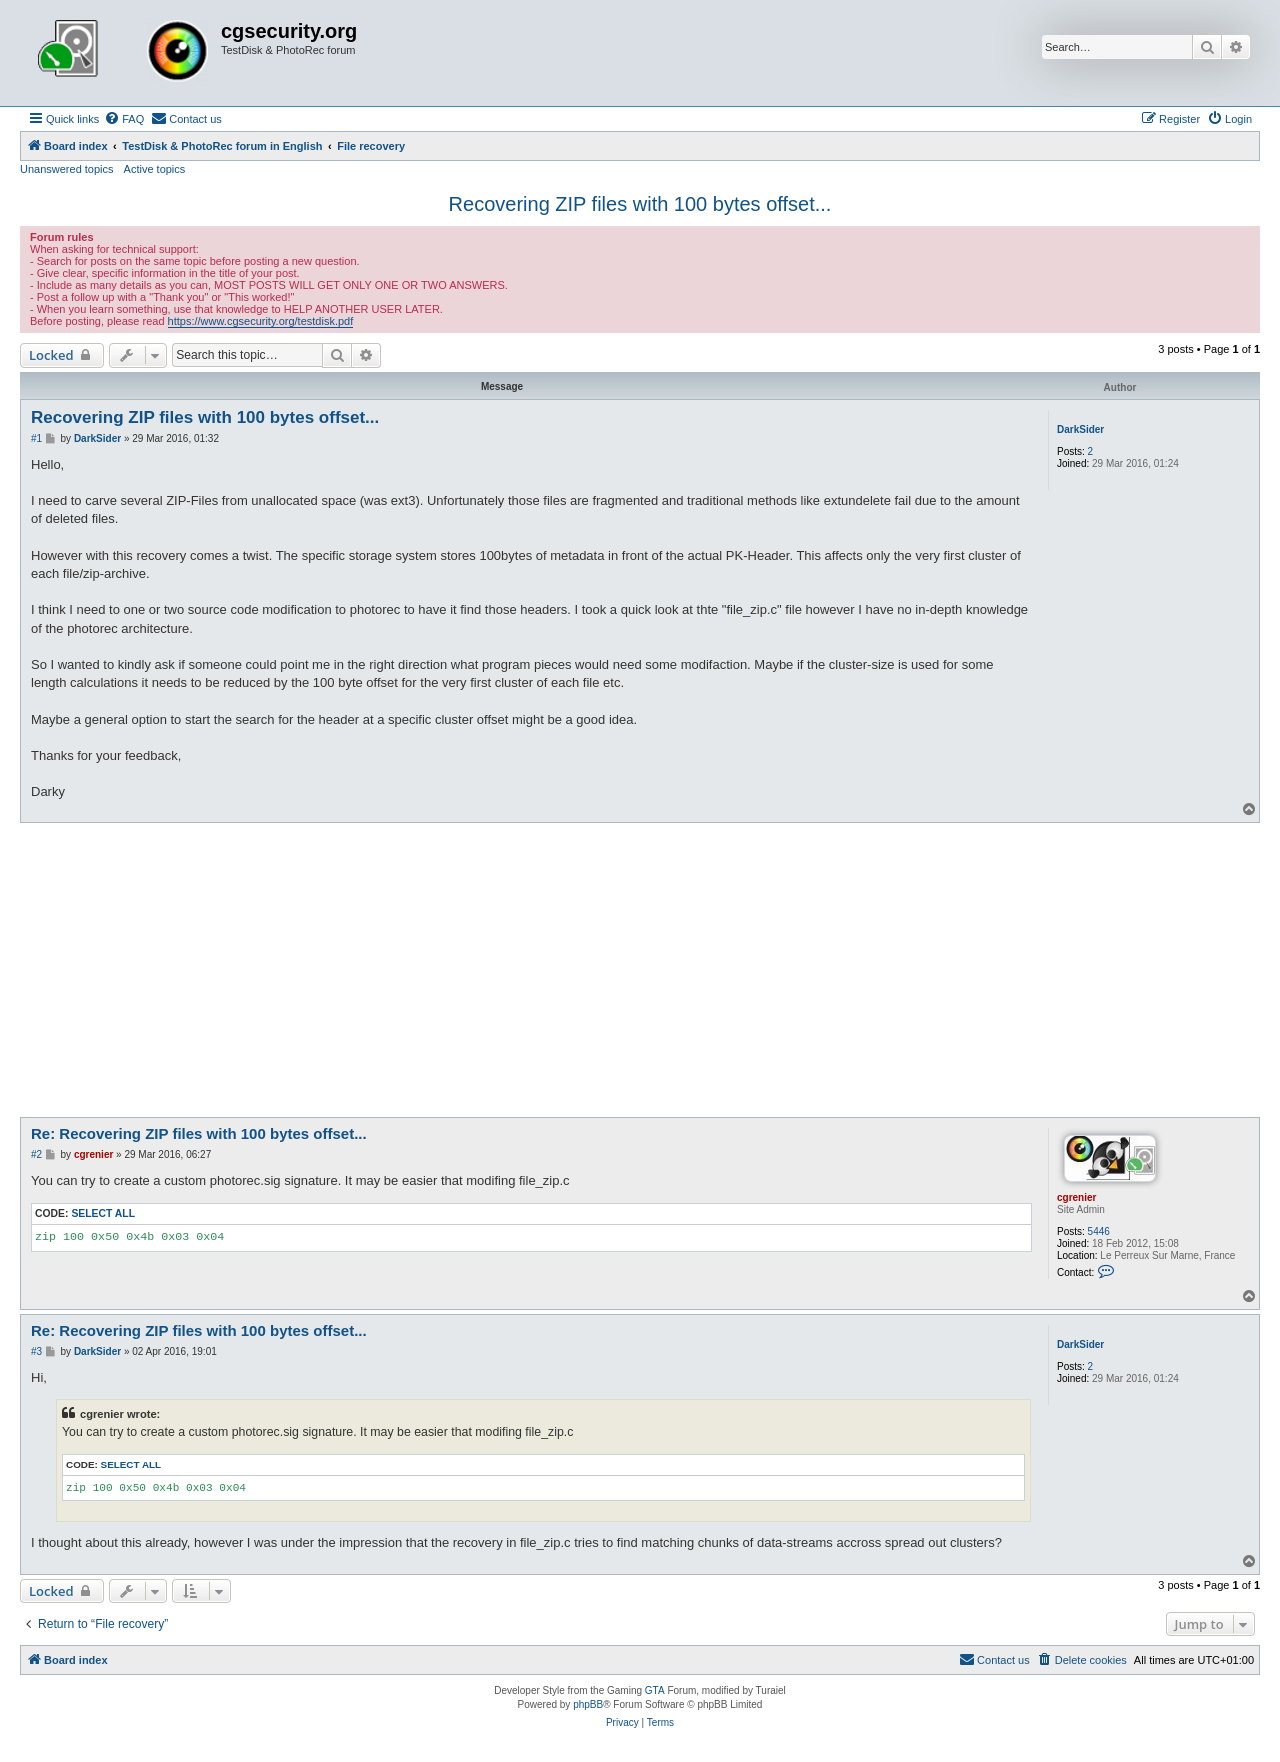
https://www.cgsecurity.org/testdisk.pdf (261, 321)
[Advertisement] (640, 973)
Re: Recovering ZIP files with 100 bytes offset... (199, 1133)
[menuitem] (124, 119)
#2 (36, 1154)
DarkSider (1080, 429)
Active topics (155, 169)
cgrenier (1076, 1197)
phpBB (588, 1704)
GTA (655, 1690)
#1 (36, 438)
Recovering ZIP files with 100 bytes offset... (640, 204)
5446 (1099, 1231)
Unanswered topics (67, 169)
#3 (36, 1351)
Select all (103, 1213)
